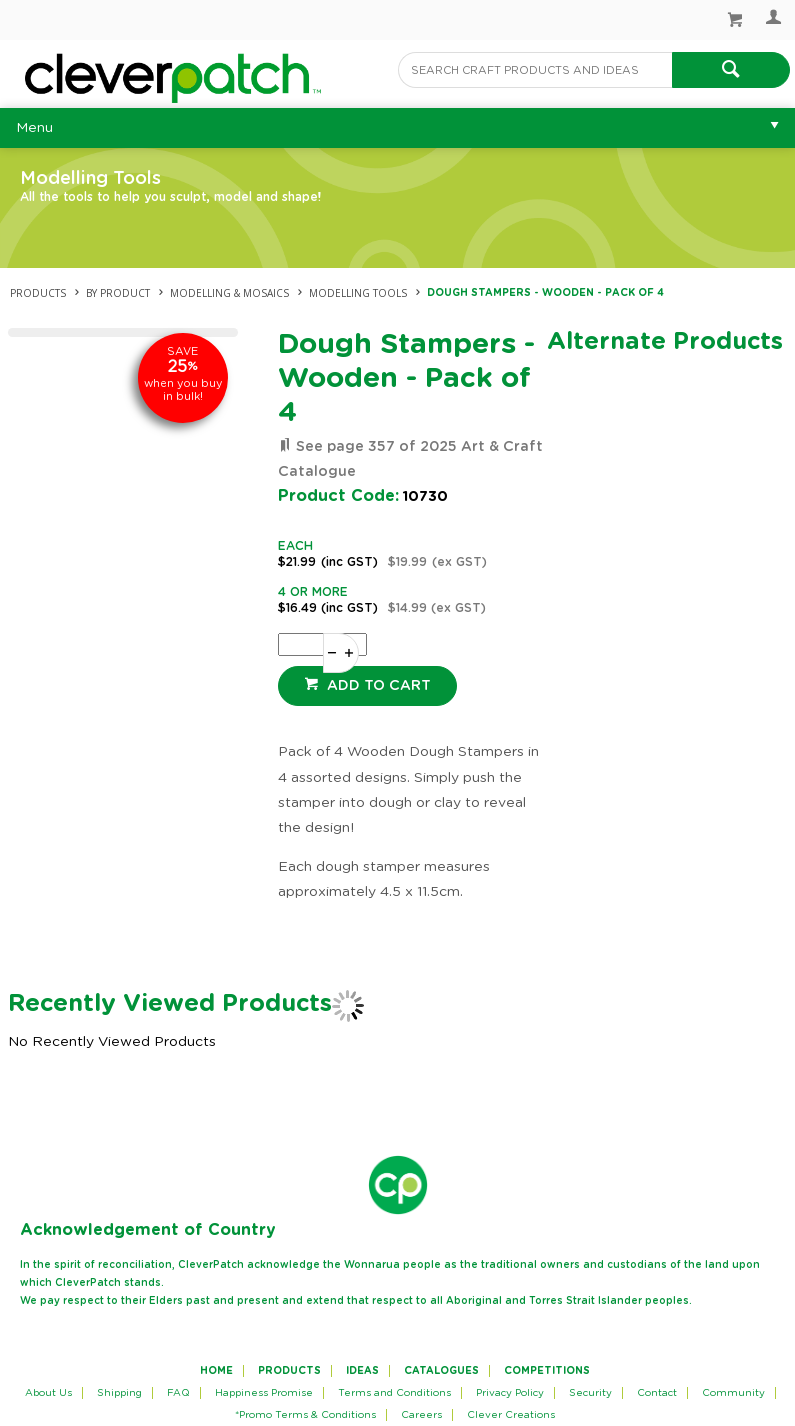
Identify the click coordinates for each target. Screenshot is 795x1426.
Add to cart (377, 686)
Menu (34, 128)
